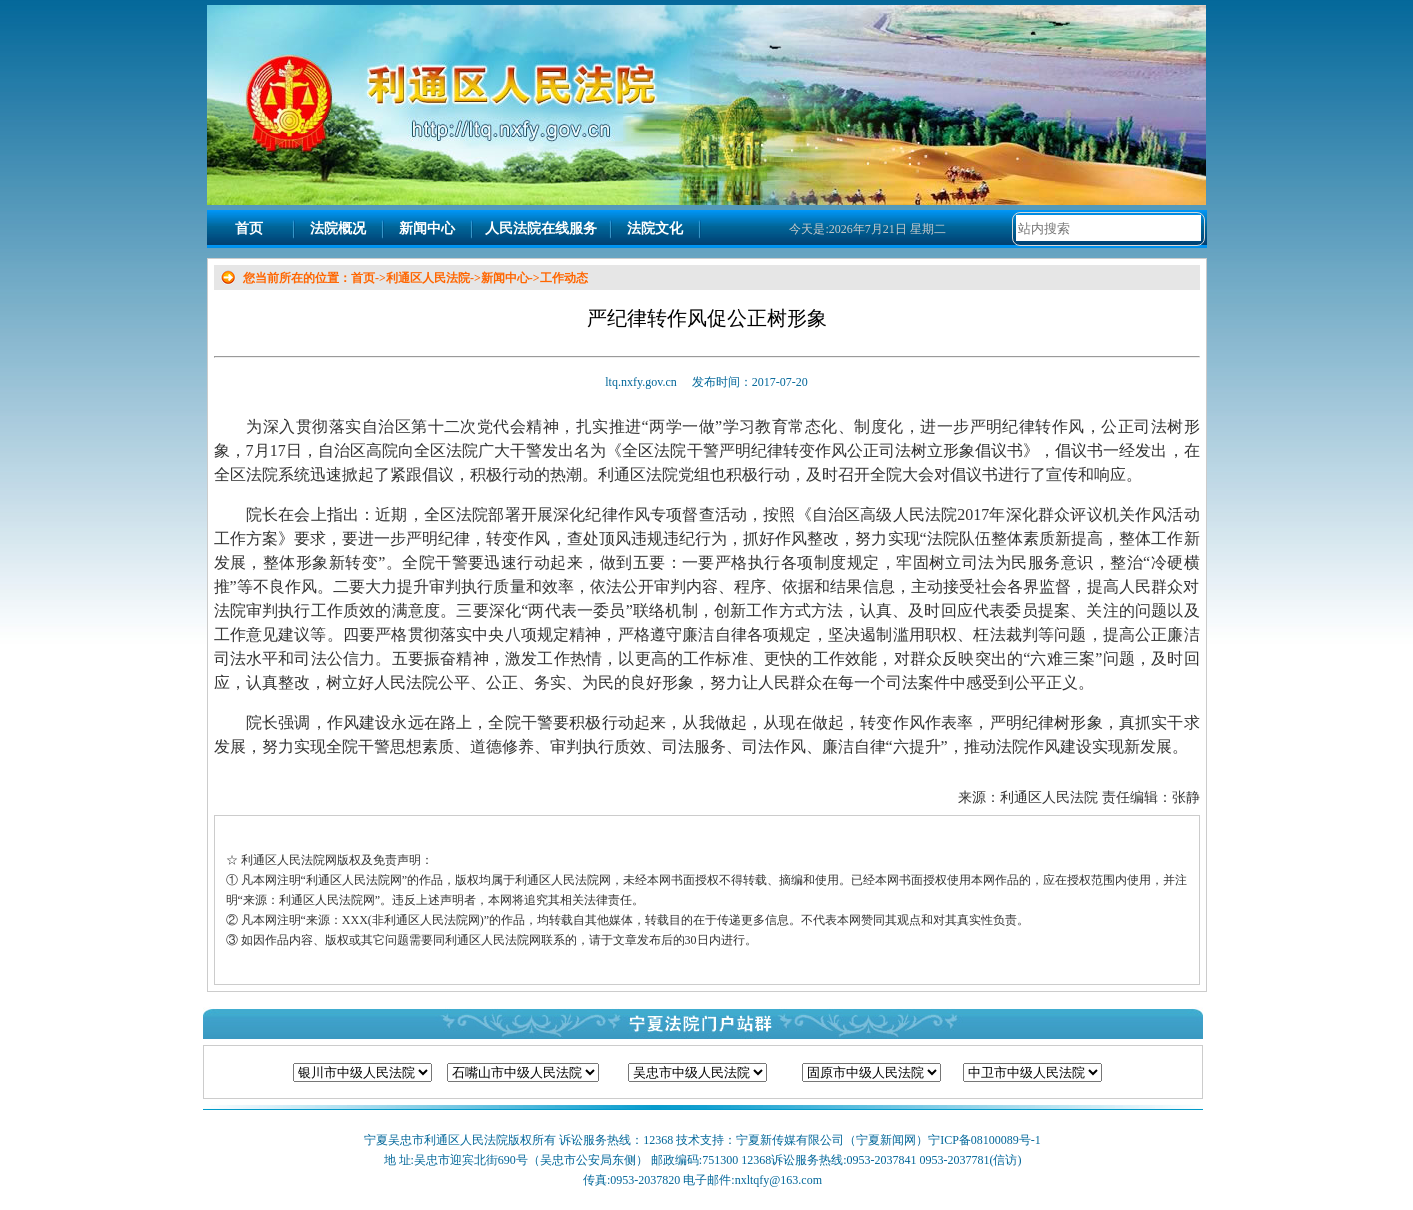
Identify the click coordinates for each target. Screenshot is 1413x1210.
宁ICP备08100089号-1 (984, 1140)
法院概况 (338, 228)
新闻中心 (427, 228)
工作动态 (564, 278)
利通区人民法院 (428, 278)
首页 (249, 228)
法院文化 (655, 228)
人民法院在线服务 (541, 228)
